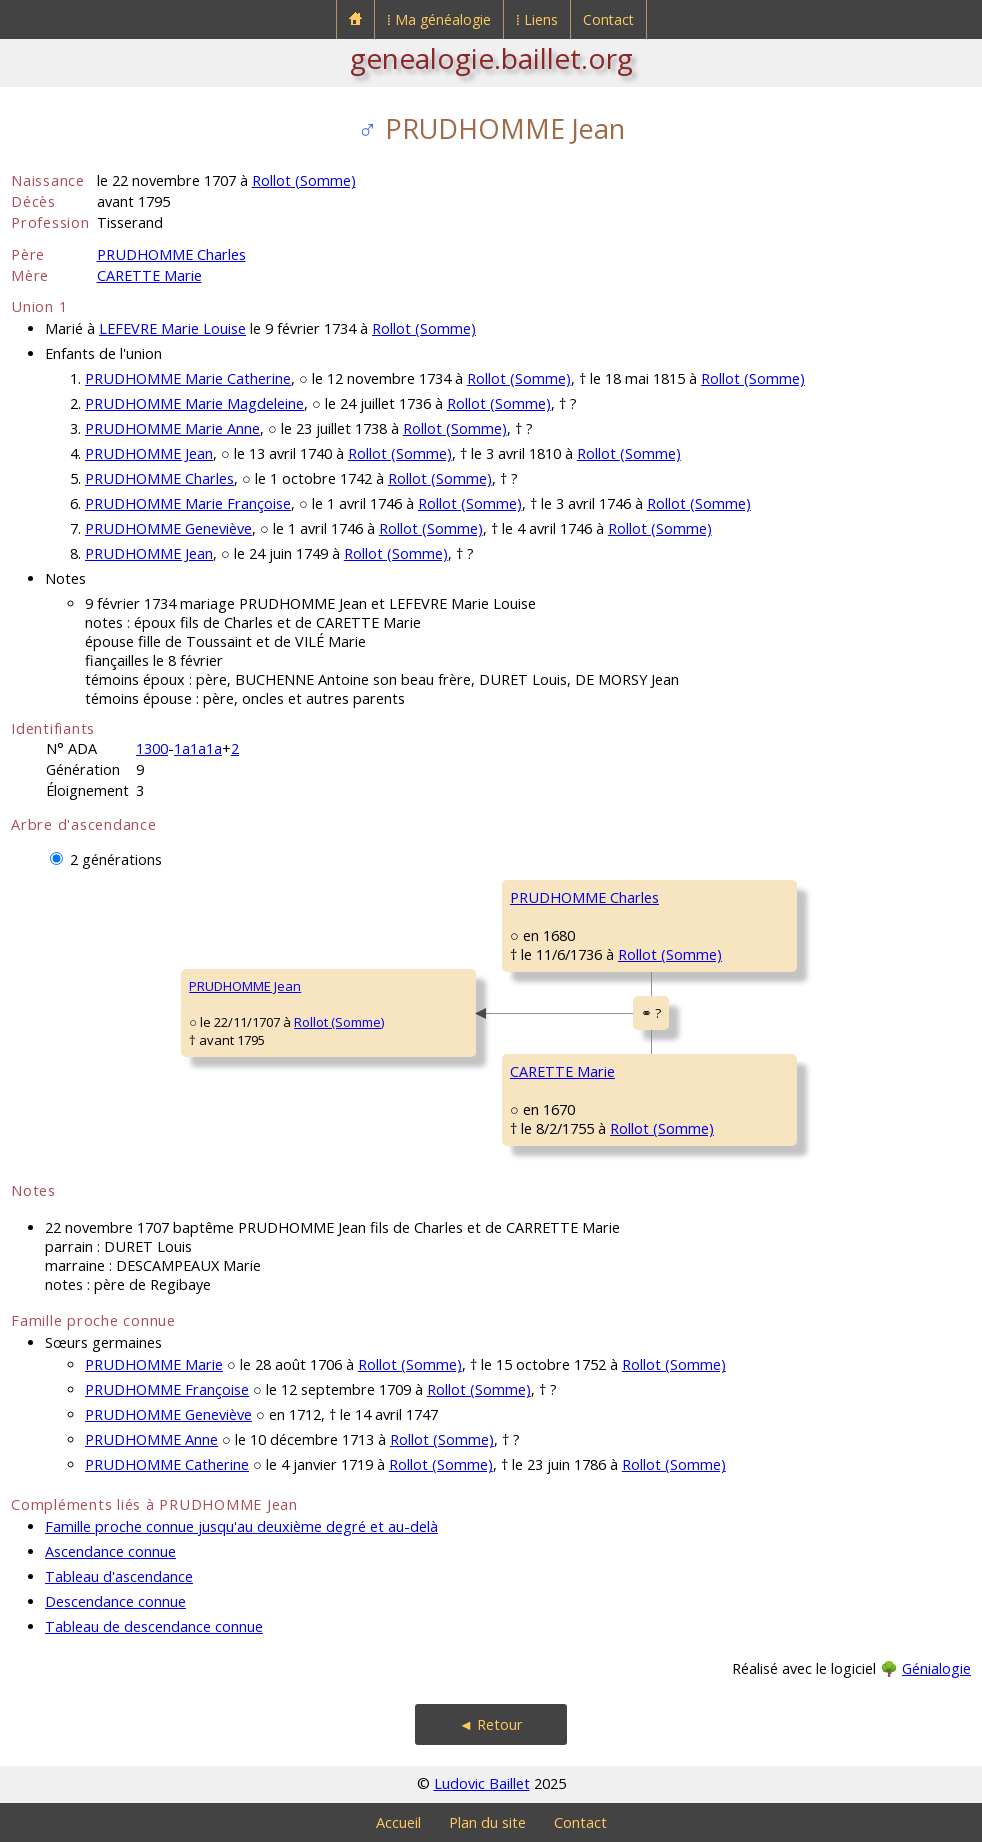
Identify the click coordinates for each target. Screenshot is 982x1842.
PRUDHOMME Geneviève (168, 528)
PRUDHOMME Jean (149, 453)
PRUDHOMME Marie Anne (172, 428)
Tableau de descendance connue (154, 1626)
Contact (608, 19)
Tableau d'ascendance (119, 1576)
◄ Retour (491, 1724)
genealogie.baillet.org (491, 58)
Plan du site (487, 1822)
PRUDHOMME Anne (151, 1439)
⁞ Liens (537, 19)
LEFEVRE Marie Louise (172, 328)
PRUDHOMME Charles (171, 254)
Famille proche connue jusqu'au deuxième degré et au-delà (241, 1526)
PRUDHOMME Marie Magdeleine (194, 403)
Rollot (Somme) (304, 180)
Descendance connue (115, 1601)
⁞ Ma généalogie (439, 19)
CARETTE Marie (149, 275)
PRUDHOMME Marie (154, 1364)
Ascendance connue (110, 1551)
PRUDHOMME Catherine (167, 1464)
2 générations (116, 859)
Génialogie (936, 1668)
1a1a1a (198, 748)
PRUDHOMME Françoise (167, 1389)
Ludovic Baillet (482, 1783)
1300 (152, 748)
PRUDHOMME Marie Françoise (188, 503)
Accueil (398, 1822)
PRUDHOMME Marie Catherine (188, 378)
